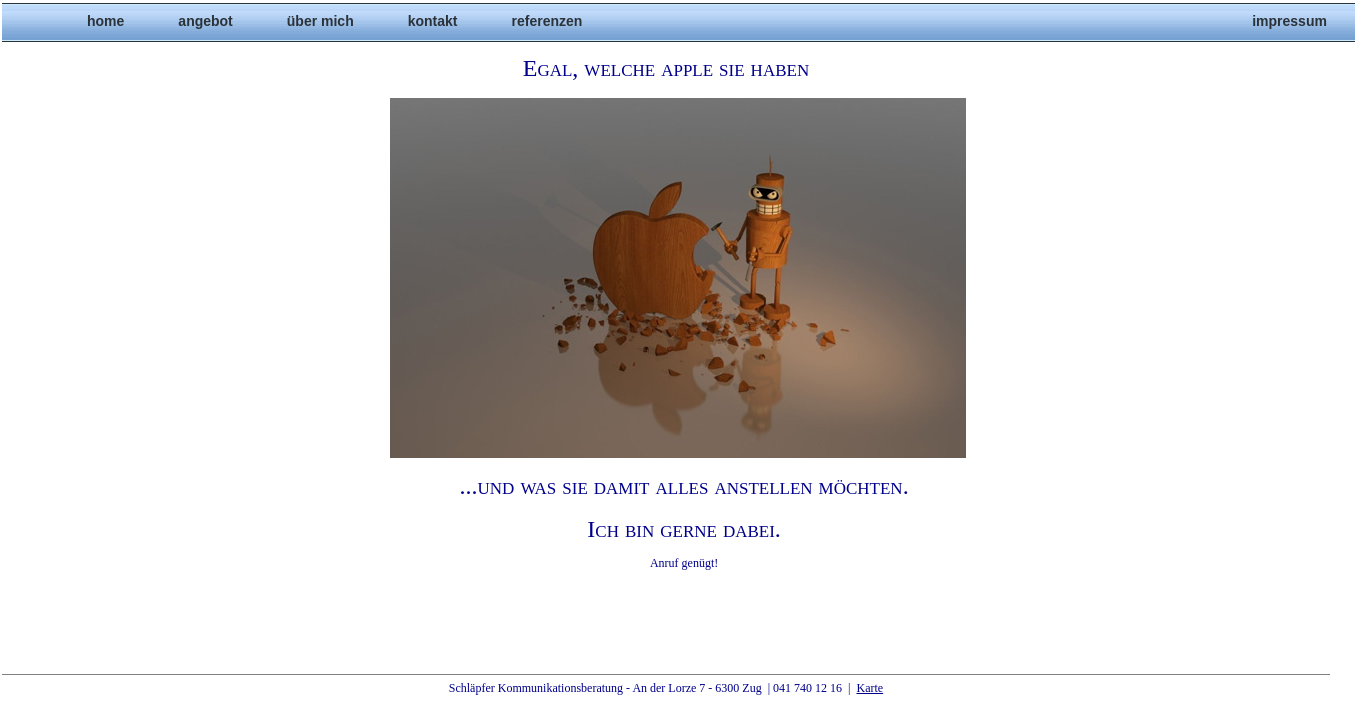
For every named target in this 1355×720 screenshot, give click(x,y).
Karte (869, 688)
